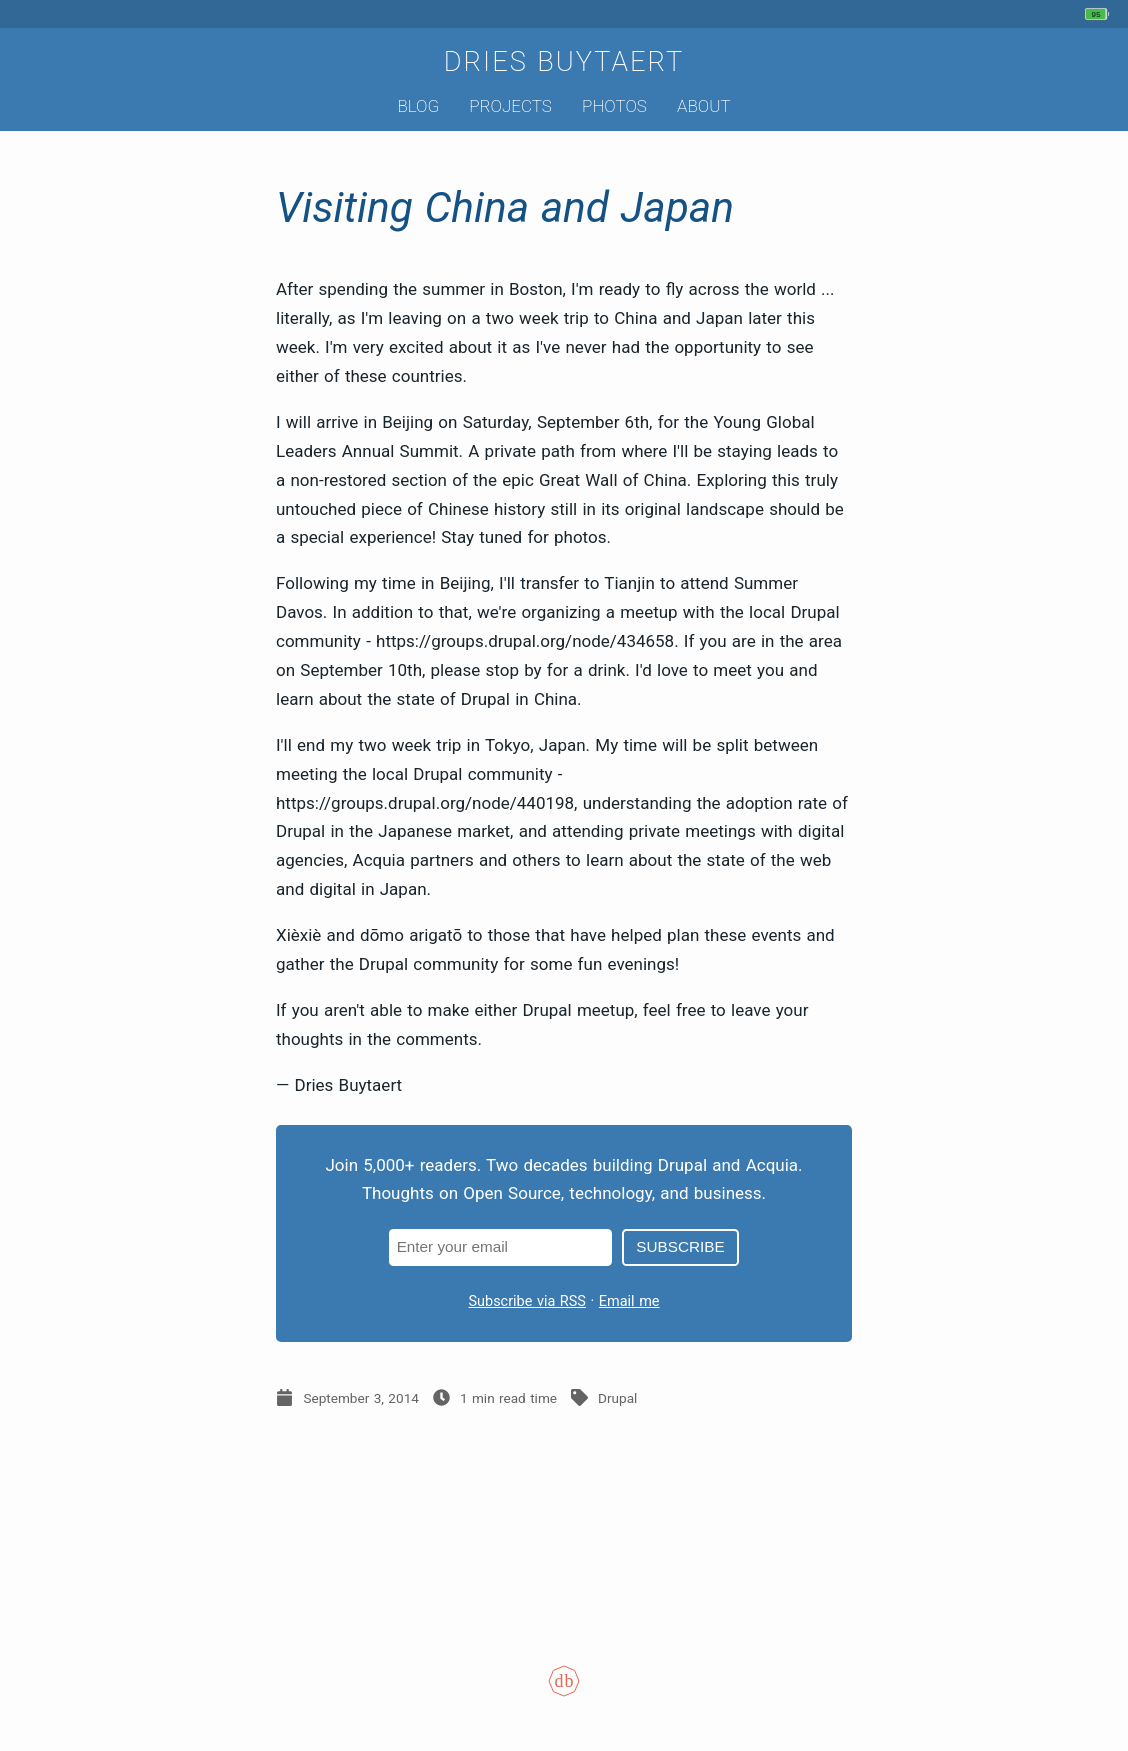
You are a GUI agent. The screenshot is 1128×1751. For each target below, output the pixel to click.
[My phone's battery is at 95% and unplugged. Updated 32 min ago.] (1099, 14)
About (703, 106)
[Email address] (500, 1247)
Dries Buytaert (564, 62)
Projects (510, 106)
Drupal (617, 1398)
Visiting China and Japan (505, 207)
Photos (614, 106)
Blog (418, 106)
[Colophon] (564, 1695)
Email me (629, 1301)
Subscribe (680, 1246)
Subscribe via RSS (527, 1301)
